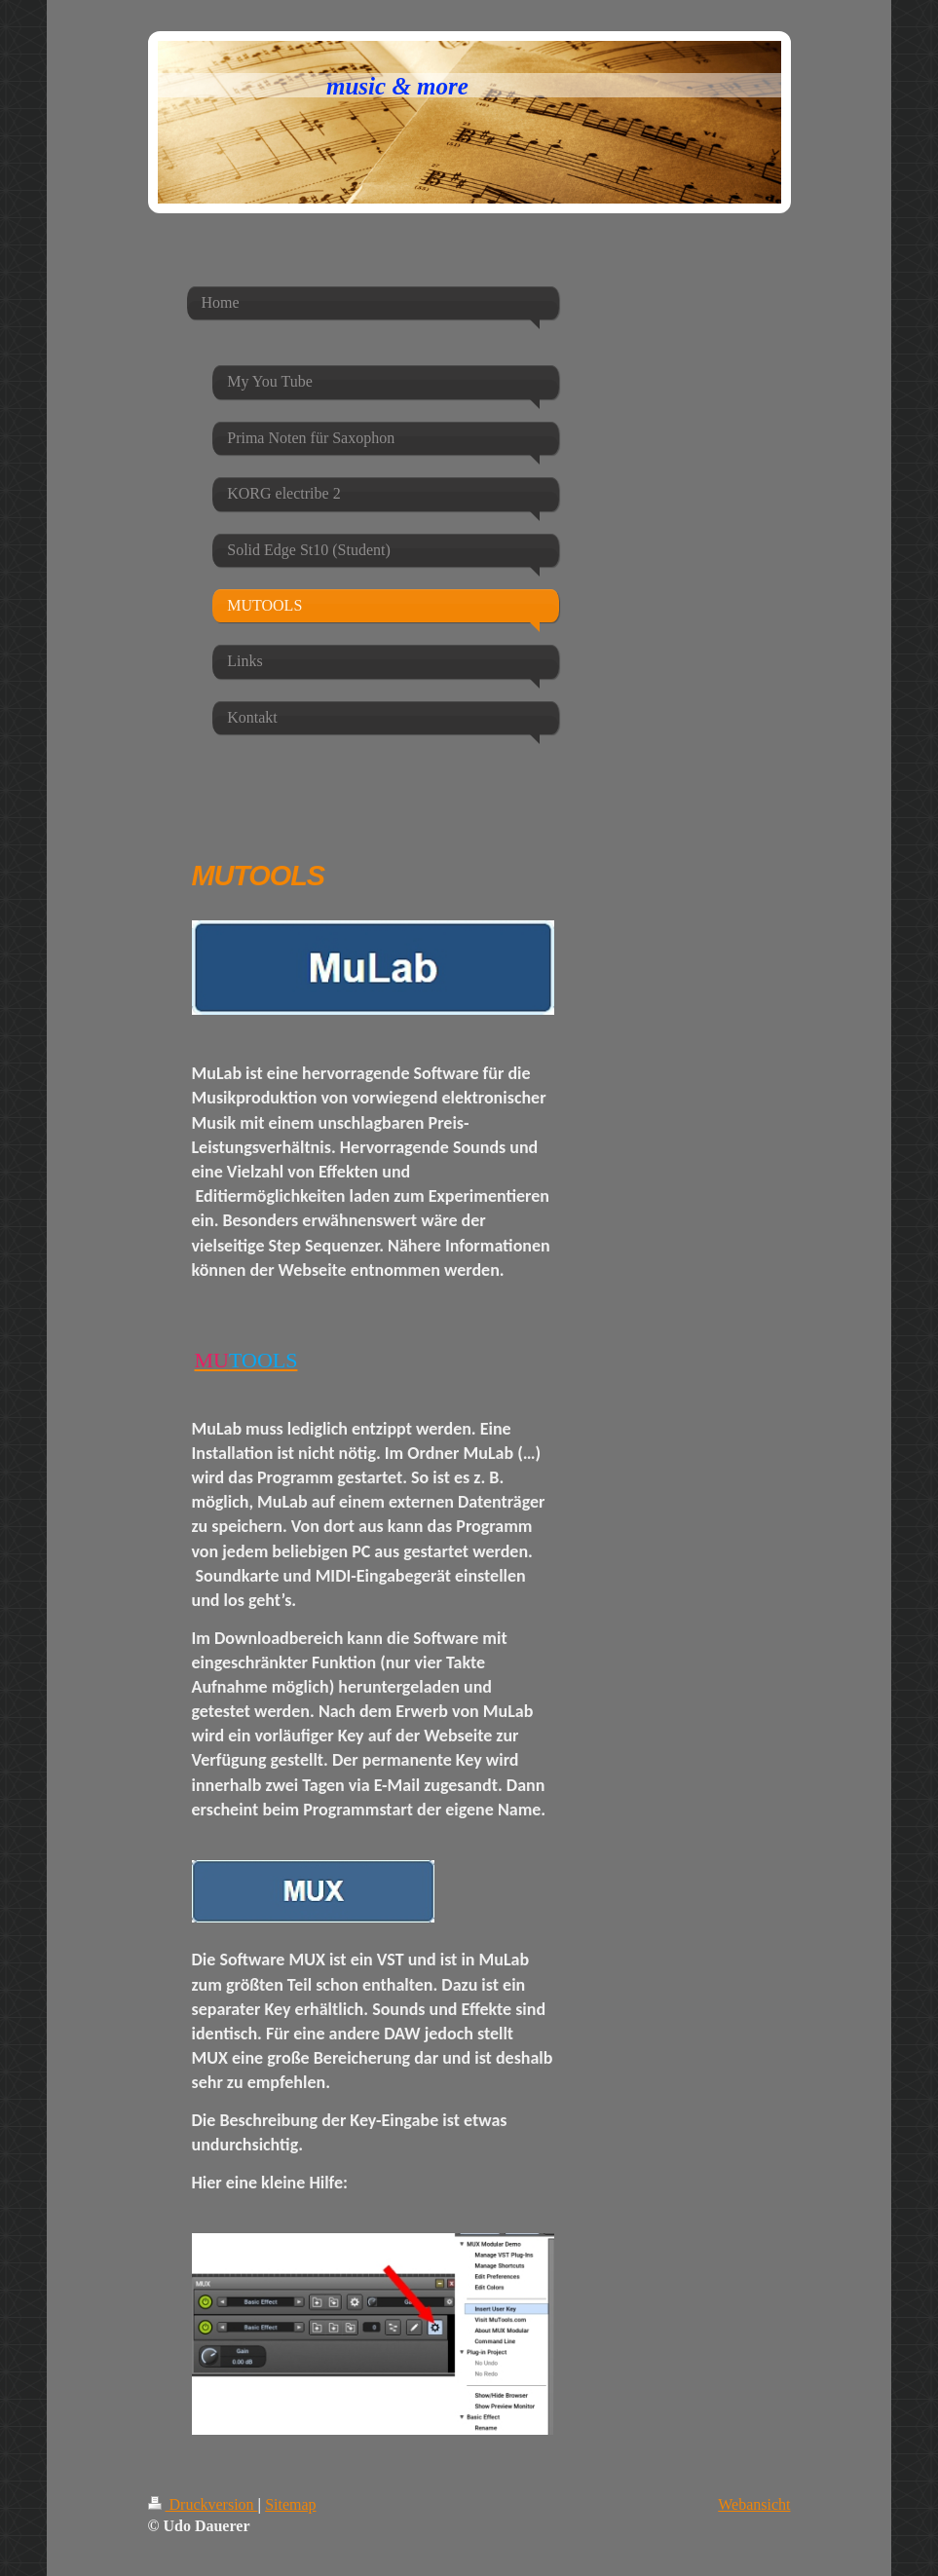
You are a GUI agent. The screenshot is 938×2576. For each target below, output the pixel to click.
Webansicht (754, 2504)
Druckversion (203, 2504)
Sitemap (290, 2504)
